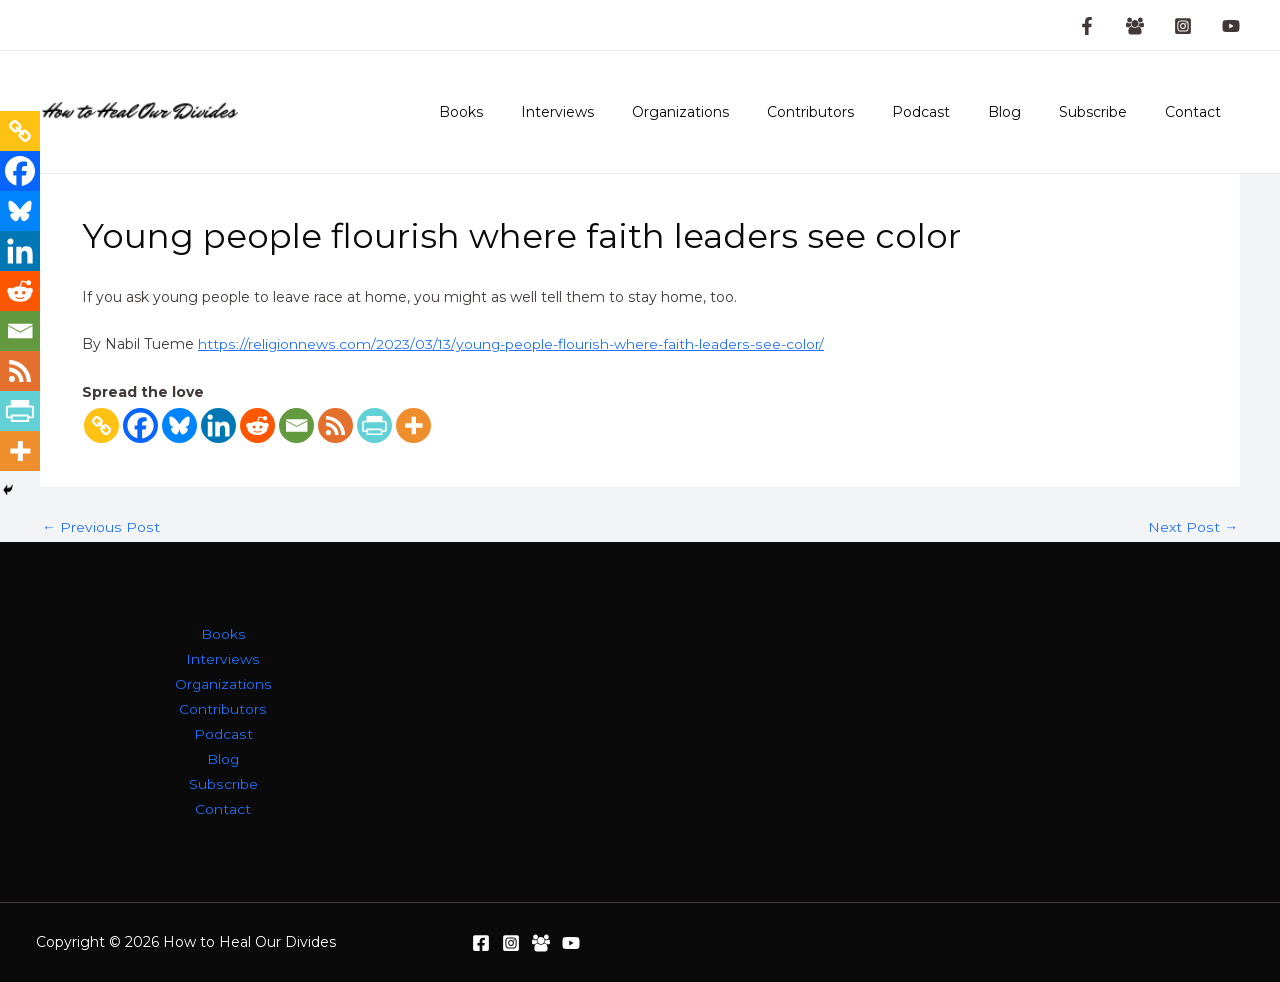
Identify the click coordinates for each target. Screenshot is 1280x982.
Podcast (956, 112)
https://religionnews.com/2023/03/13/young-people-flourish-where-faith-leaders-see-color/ (510, 344)
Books (536, 112)
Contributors (855, 112)
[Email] (296, 425)
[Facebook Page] (1087, 26)
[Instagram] (1183, 26)
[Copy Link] (101, 425)
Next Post (1193, 527)
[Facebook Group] (1135, 26)
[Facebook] (140, 425)
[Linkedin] (218, 425)
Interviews (622, 112)
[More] (413, 425)
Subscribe (1108, 112)
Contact (1198, 112)
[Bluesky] (179, 425)
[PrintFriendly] (374, 425)
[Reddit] (257, 425)
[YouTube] (1231, 26)
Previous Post (100, 527)
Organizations (735, 112)
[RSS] (335, 425)
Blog (1029, 112)
